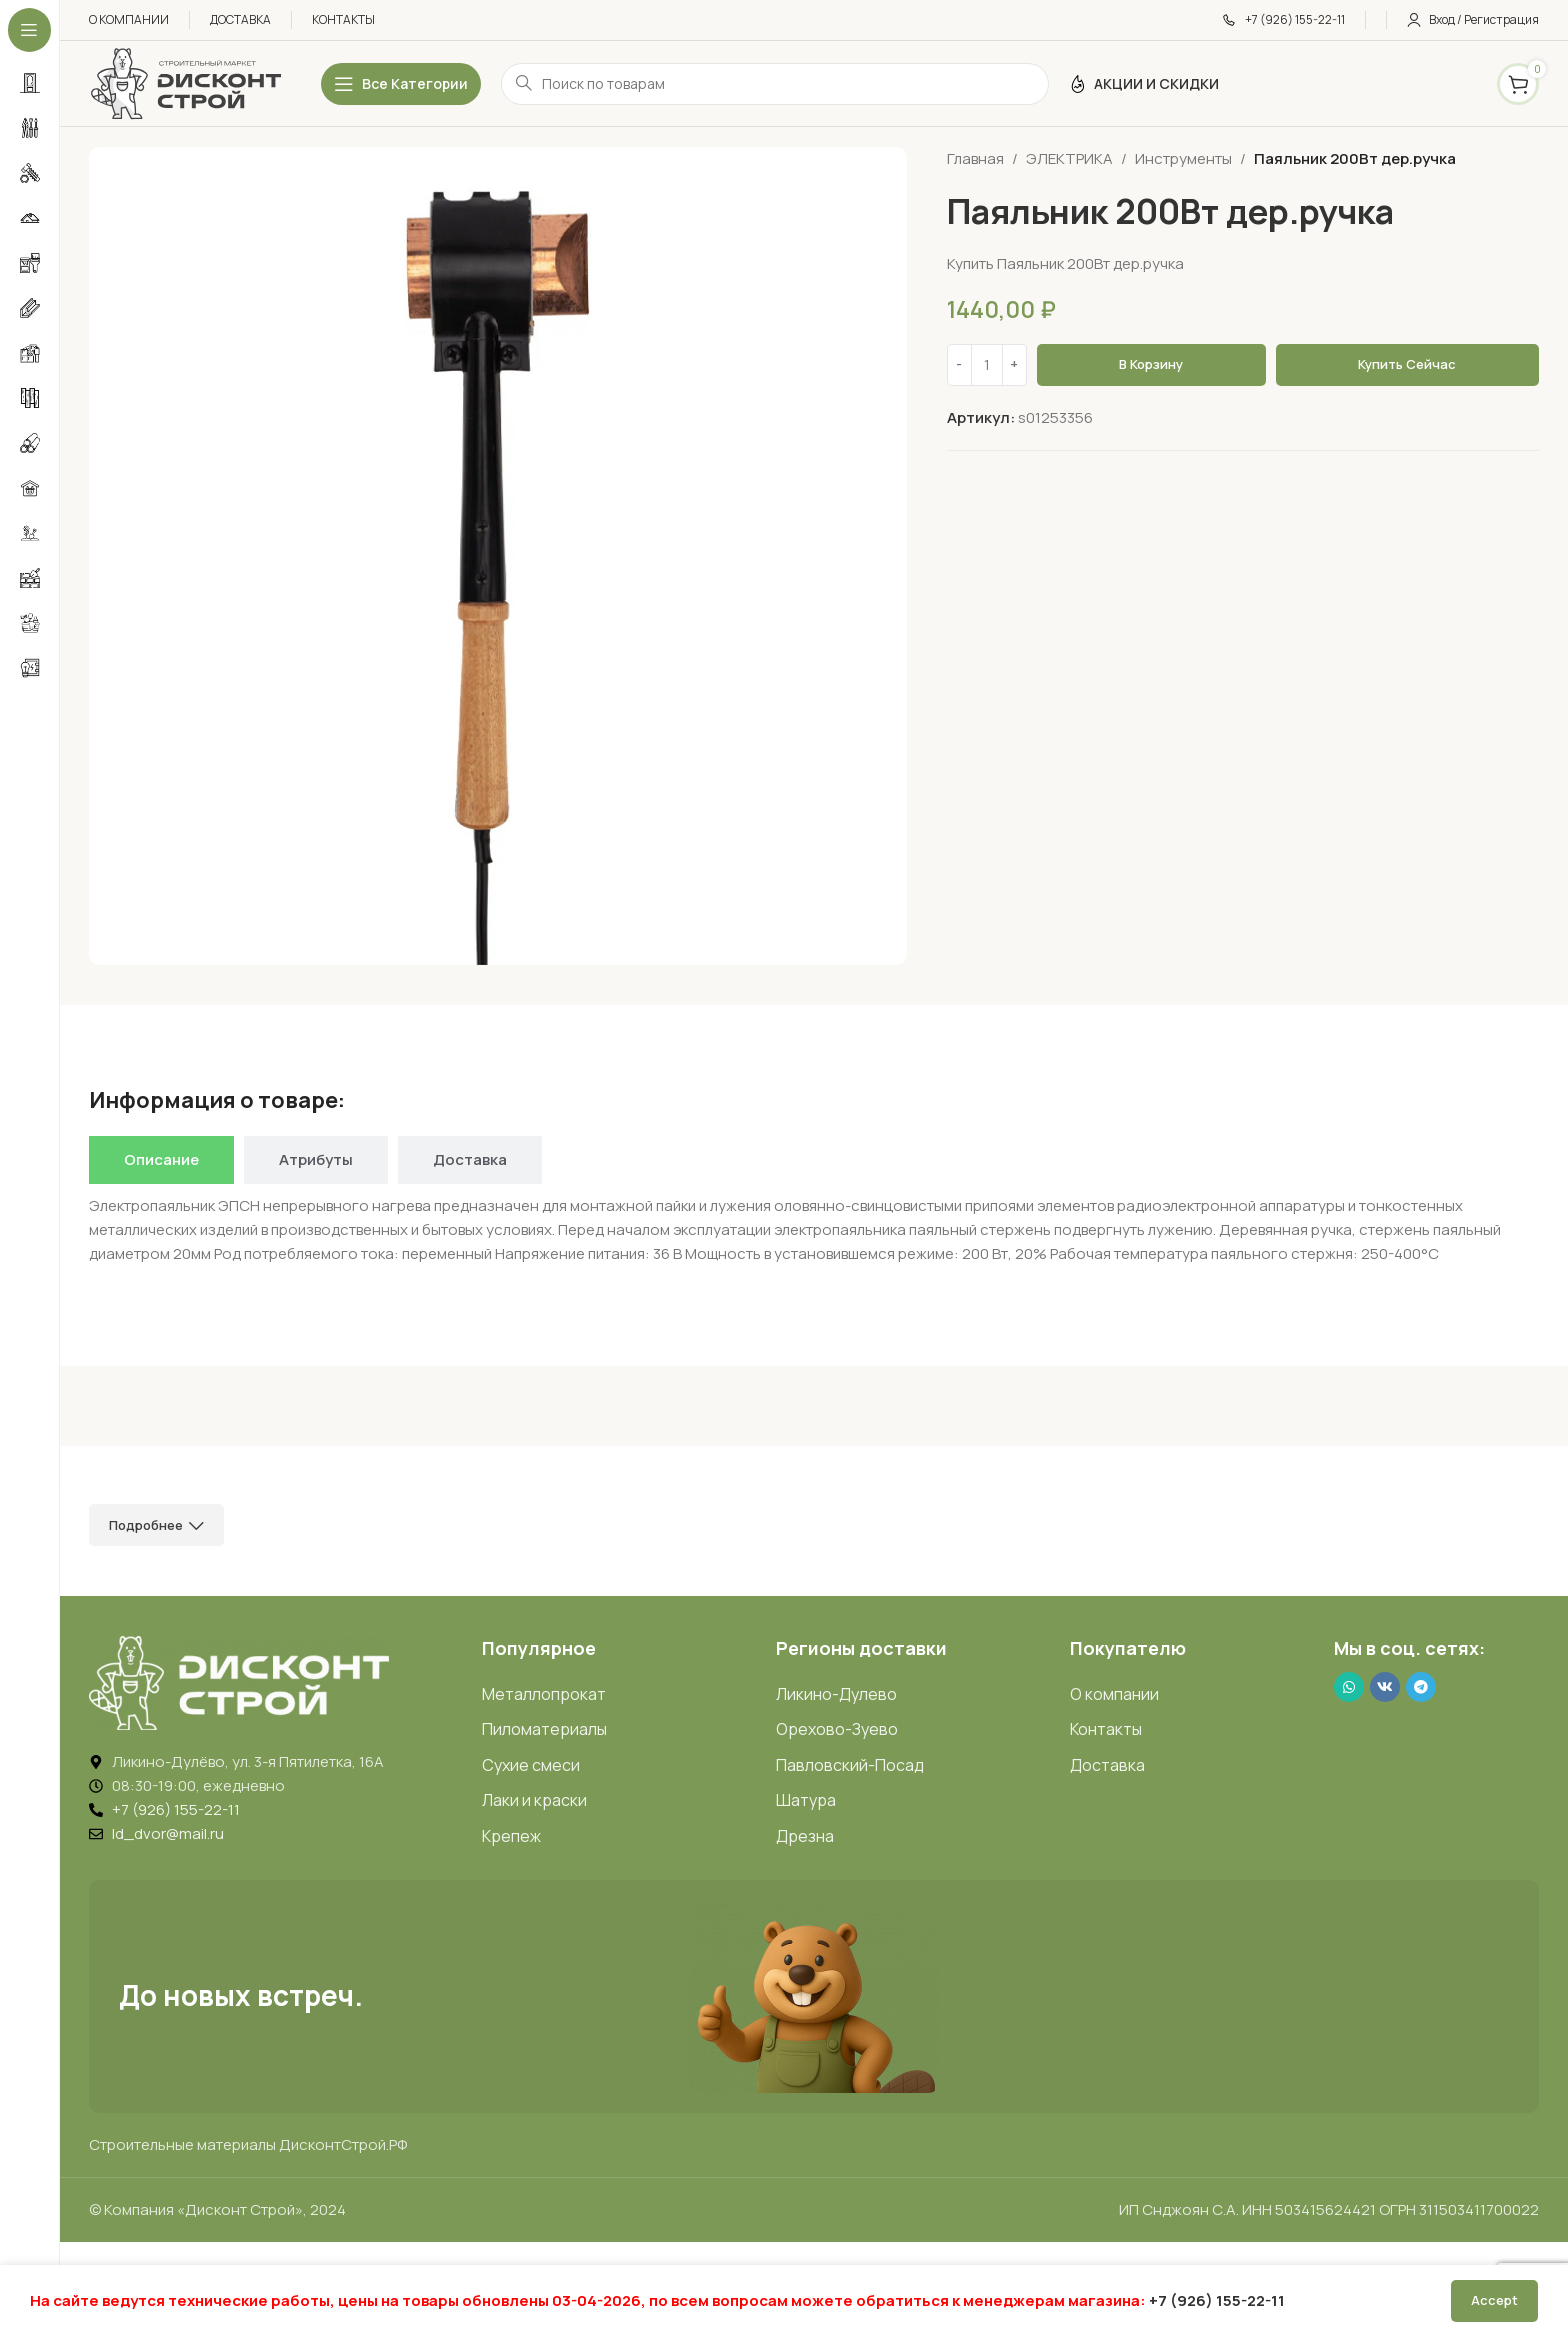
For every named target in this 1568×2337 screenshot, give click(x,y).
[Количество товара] (987, 365)
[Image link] (239, 1681)
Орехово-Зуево (837, 1729)
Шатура (806, 1800)
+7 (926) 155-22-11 (1217, 2300)
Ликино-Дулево (836, 1694)
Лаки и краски (534, 1800)
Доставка (1107, 1765)
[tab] (161, 1160)
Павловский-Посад (850, 1765)
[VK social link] (1385, 1687)
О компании (1114, 1694)
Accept (1494, 2300)
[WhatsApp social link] (1349, 1687)
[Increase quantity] (1014, 365)
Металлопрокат (544, 1694)
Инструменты (1183, 158)
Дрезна (805, 1836)
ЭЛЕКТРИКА (1069, 158)
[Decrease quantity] (959, 365)
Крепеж (511, 1836)
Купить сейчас (1407, 364)
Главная (975, 158)
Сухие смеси (531, 1765)
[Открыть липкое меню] (401, 84)
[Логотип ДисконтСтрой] (185, 82)
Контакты (1106, 1729)
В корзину (1151, 364)
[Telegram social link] (1421, 1687)
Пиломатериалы (544, 1729)
